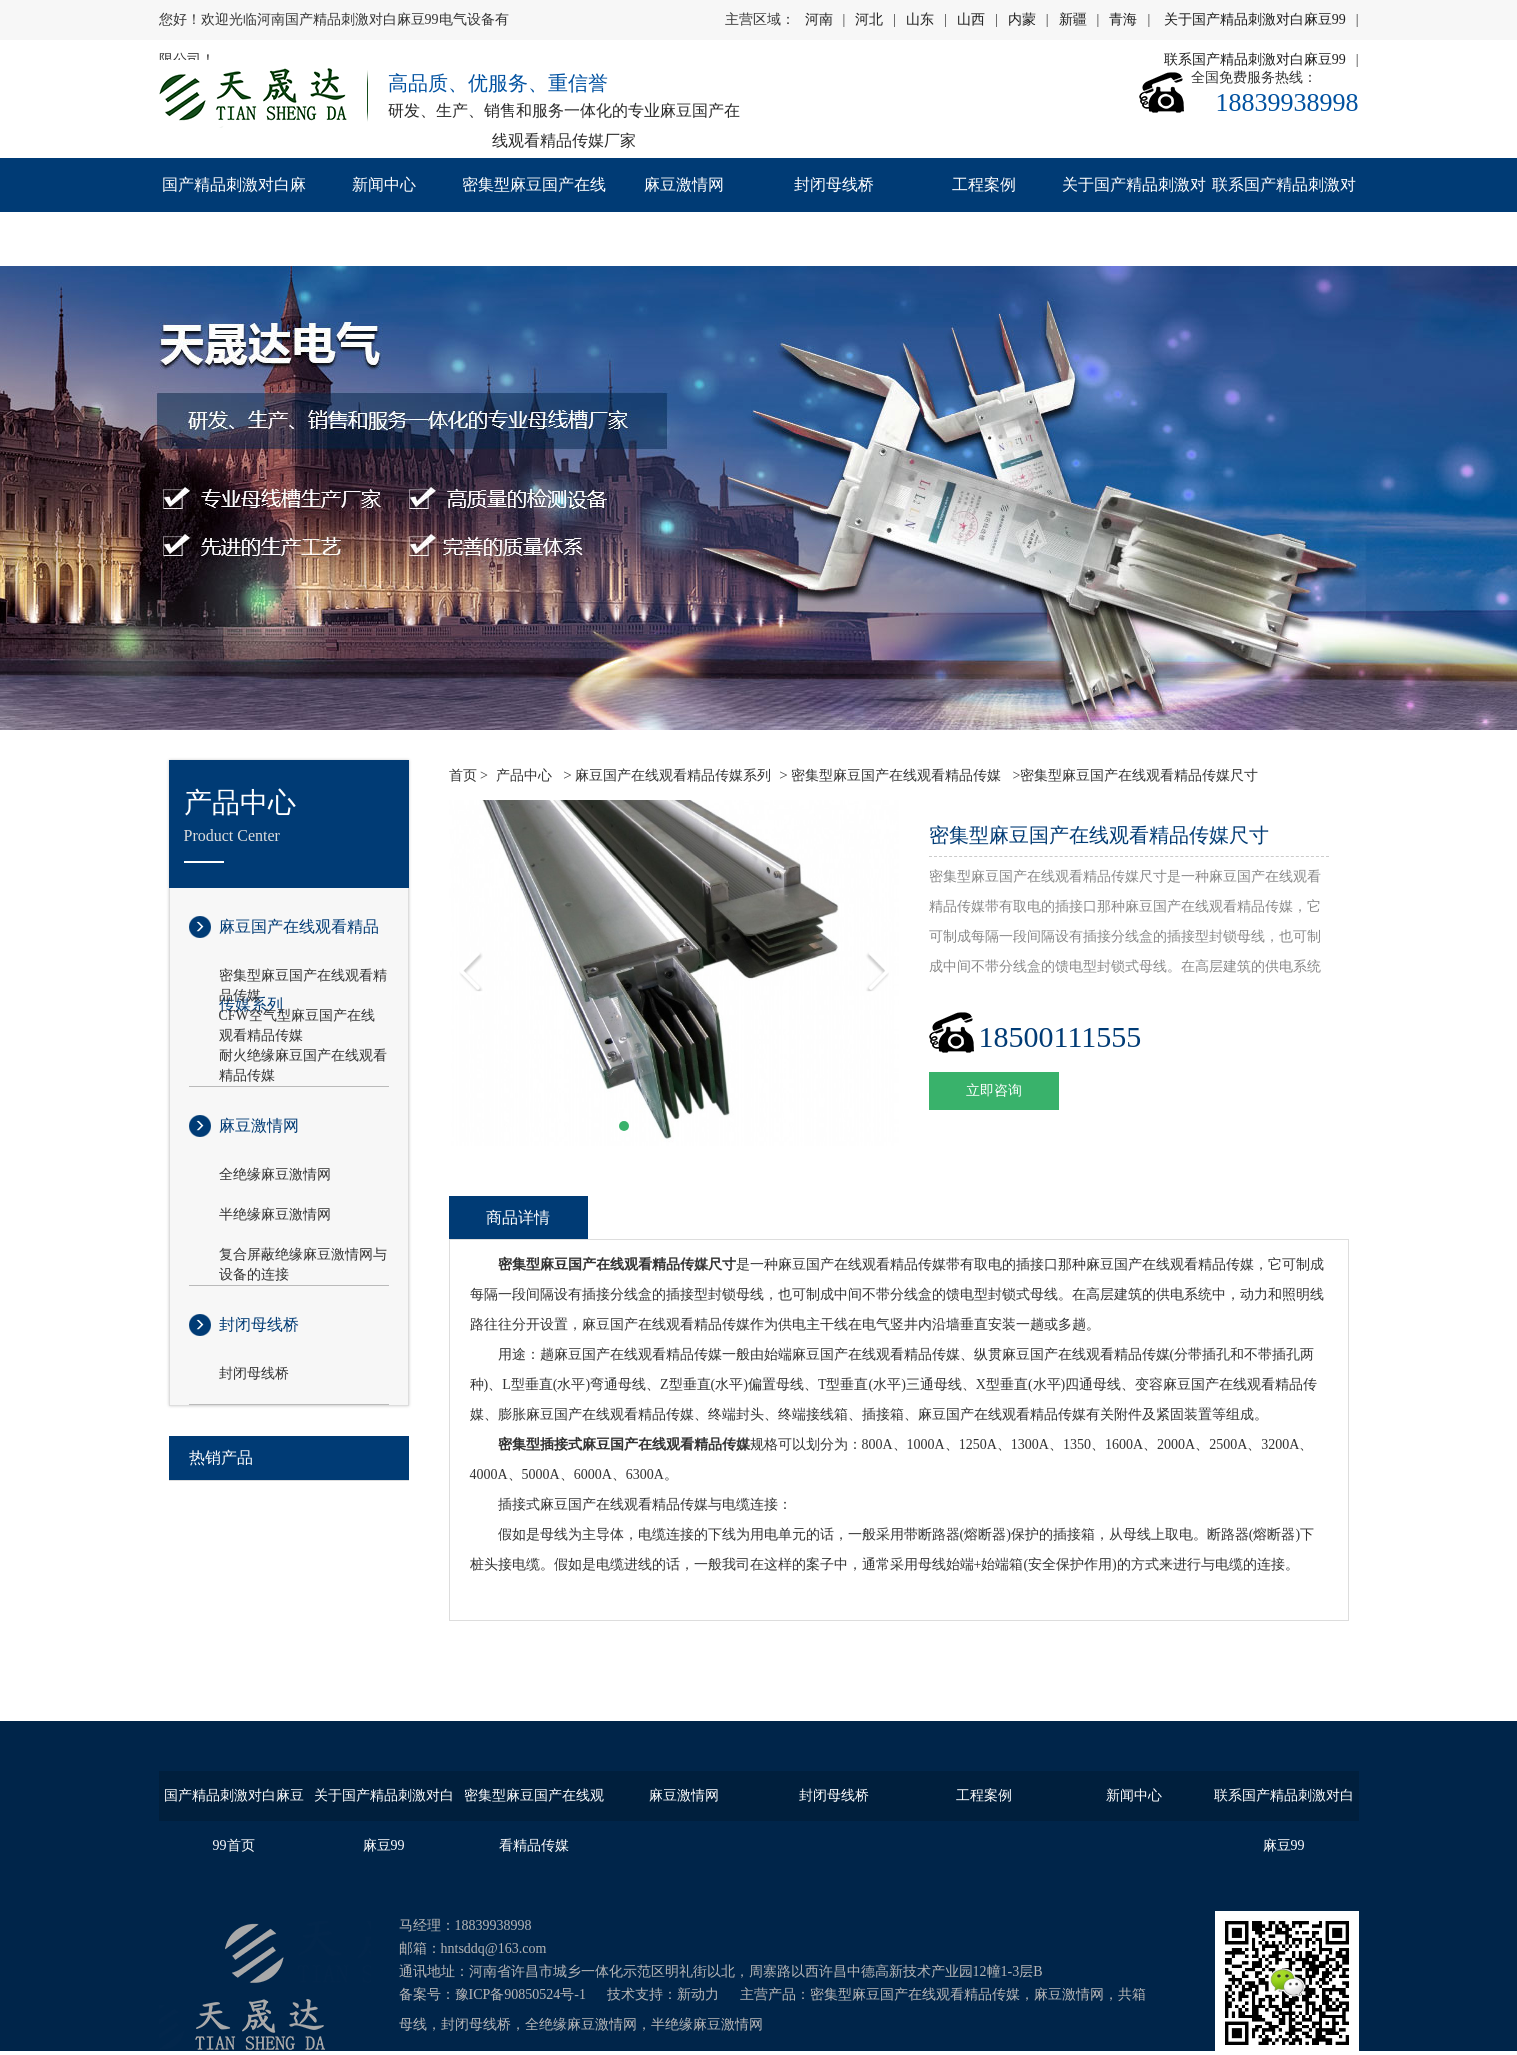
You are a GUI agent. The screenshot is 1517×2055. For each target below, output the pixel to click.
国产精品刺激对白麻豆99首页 (234, 211)
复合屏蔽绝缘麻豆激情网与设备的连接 (303, 1256)
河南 (819, 19)
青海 (1123, 19)
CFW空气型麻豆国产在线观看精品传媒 (297, 1017)
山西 (971, 19)
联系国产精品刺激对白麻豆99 (1284, 211)
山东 (920, 19)
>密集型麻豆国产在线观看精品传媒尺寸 (1133, 775)
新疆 (1073, 19)
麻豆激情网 (684, 184)
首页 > (468, 775)
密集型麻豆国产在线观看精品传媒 (534, 211)
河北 (869, 19)
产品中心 (524, 775)
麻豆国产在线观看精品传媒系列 (299, 942)
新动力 (698, 1994)
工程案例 (984, 184)
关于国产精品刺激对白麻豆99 (1255, 19)
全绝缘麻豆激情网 (275, 1174)
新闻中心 (384, 184)
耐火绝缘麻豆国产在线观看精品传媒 (303, 1057)
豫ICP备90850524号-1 (520, 1994)
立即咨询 (994, 1090)
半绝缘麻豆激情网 (275, 1214)
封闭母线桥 (834, 184)
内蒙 (1022, 19)
